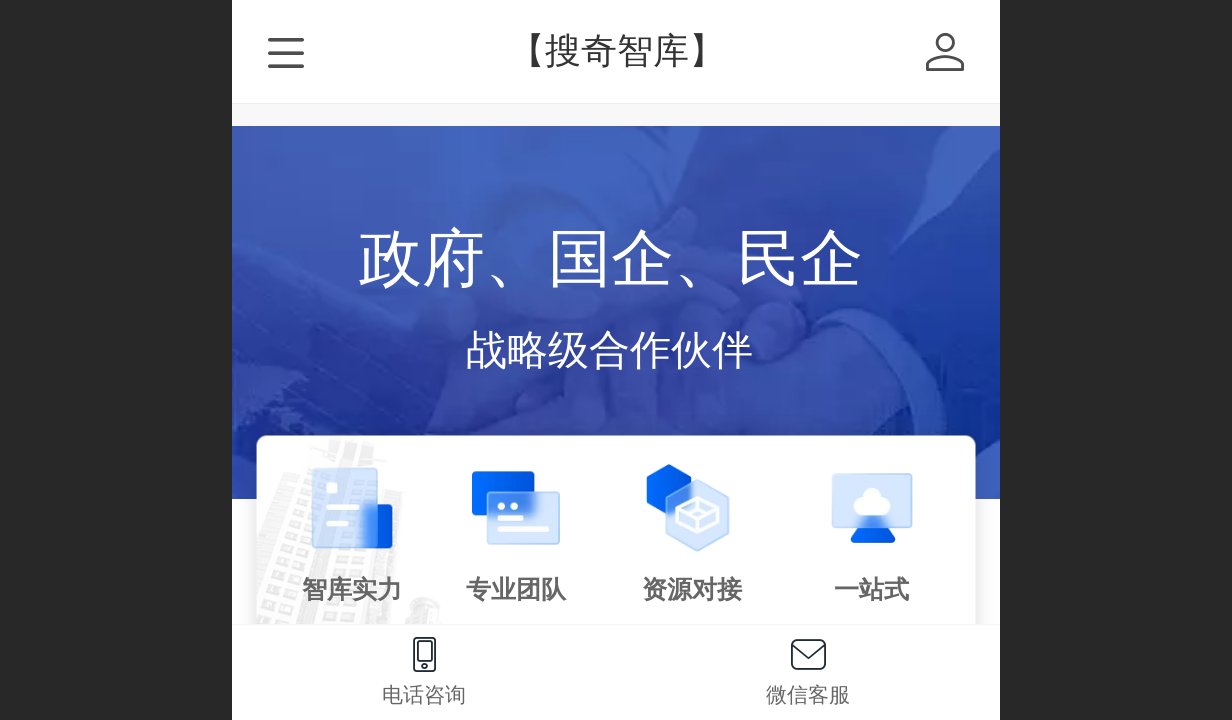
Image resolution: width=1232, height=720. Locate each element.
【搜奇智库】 (617, 50)
